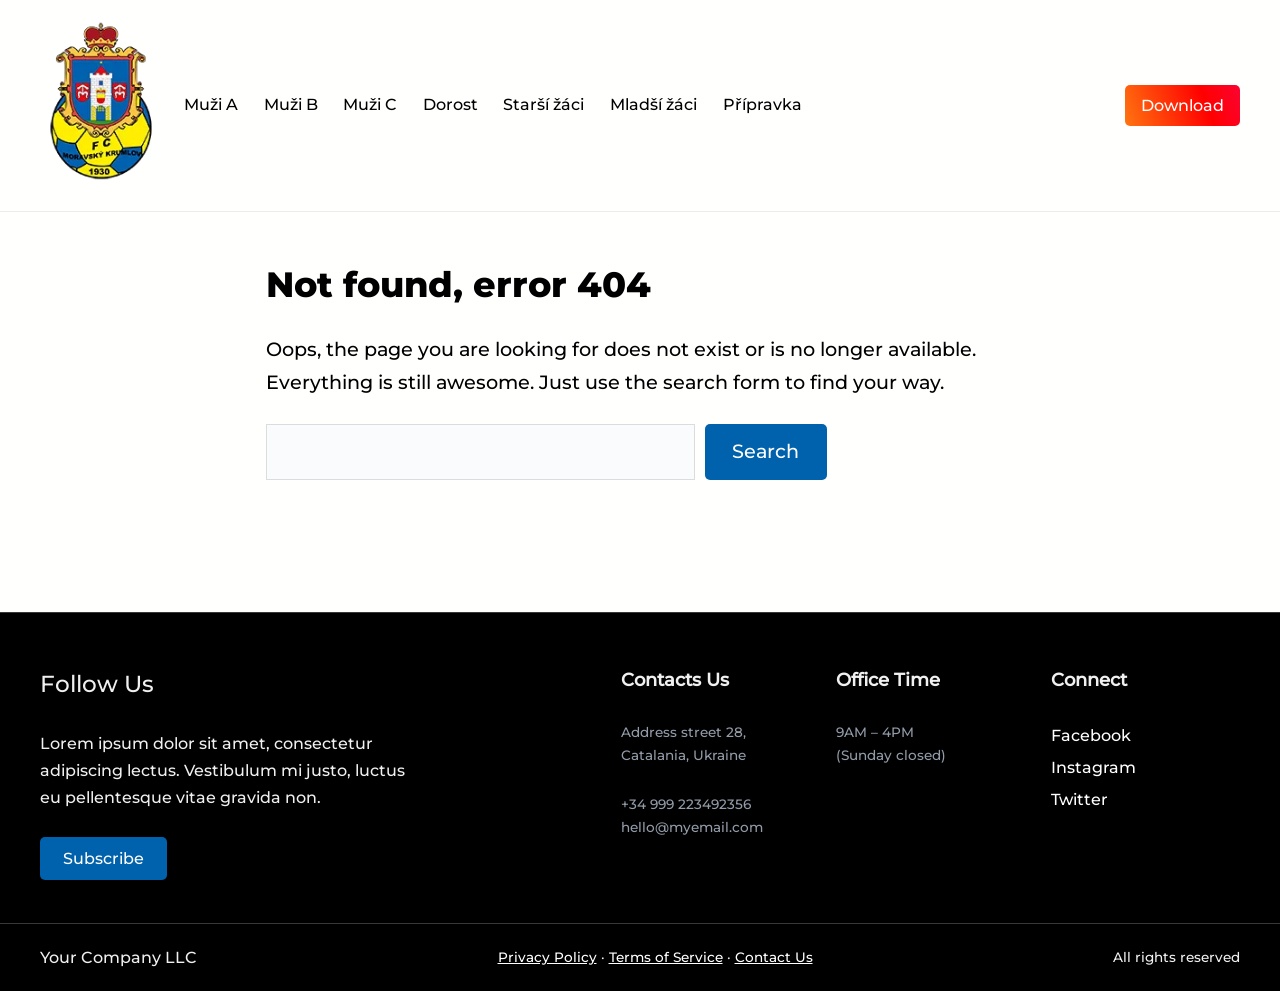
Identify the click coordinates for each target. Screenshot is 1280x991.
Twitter (1079, 799)
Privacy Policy (547, 957)
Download (1182, 105)
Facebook (1091, 735)
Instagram (1093, 767)
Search (765, 451)
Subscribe (103, 858)
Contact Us (774, 957)
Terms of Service (666, 957)
